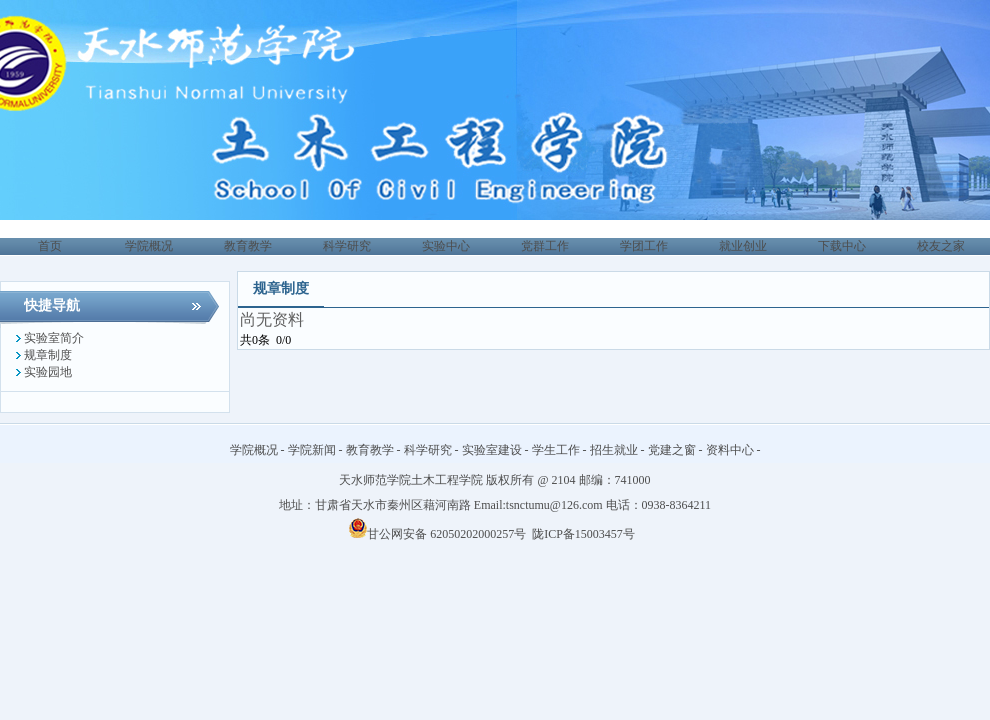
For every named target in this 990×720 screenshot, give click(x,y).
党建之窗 (672, 450)
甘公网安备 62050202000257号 (437, 534)
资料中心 (730, 450)
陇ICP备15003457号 (585, 534)
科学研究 (428, 450)
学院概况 (254, 450)
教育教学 (370, 450)
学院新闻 (312, 450)
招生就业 (614, 450)
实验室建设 (492, 450)
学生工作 (556, 450)
